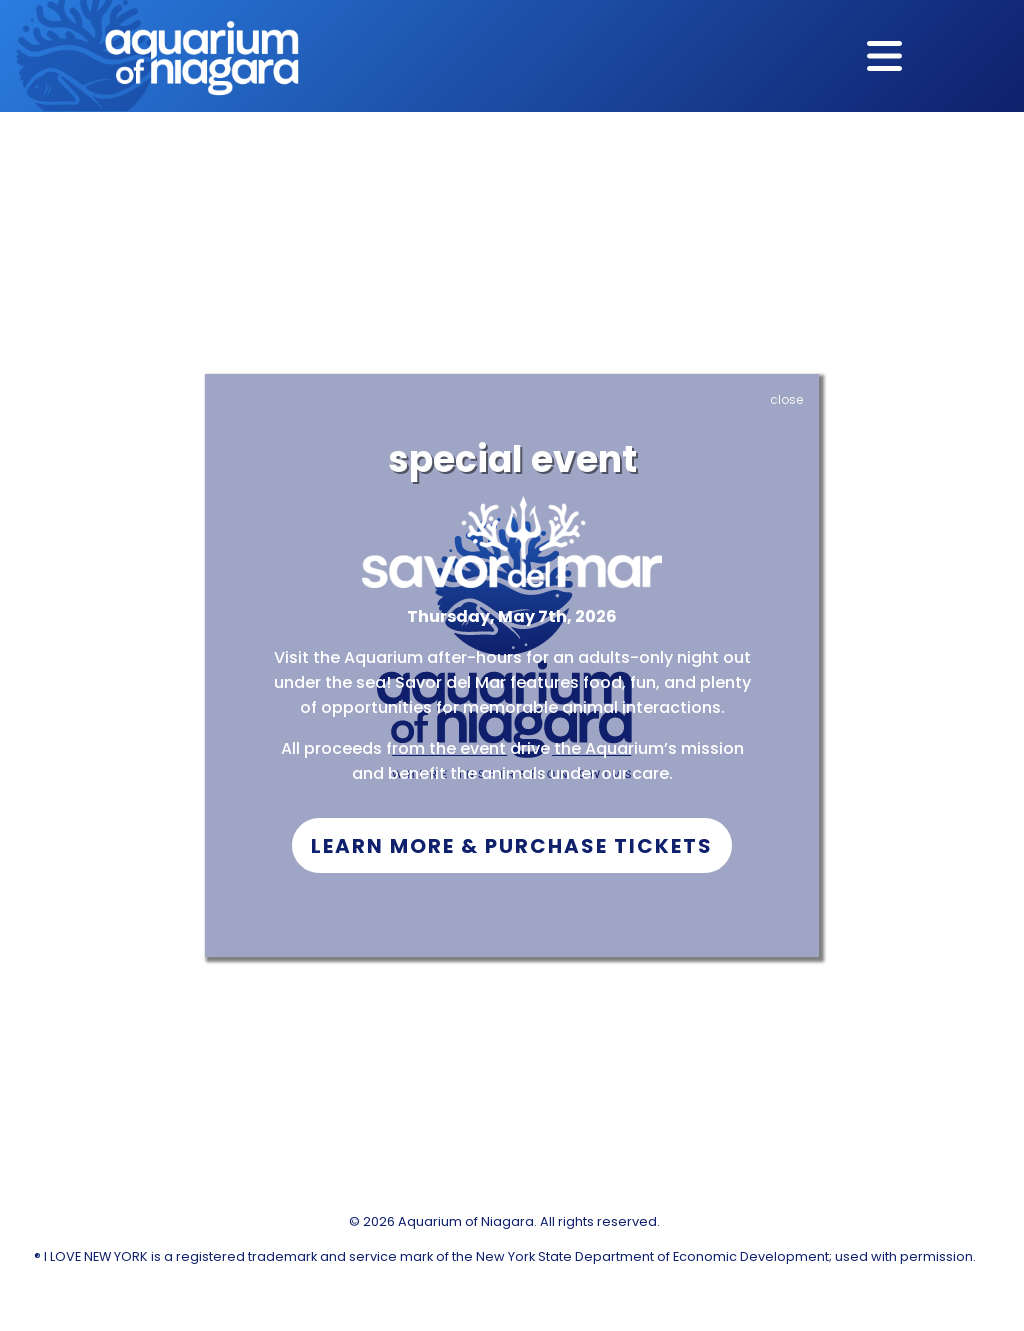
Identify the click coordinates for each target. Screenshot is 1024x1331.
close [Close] (786, 399)
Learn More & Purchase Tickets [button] (512, 846)
